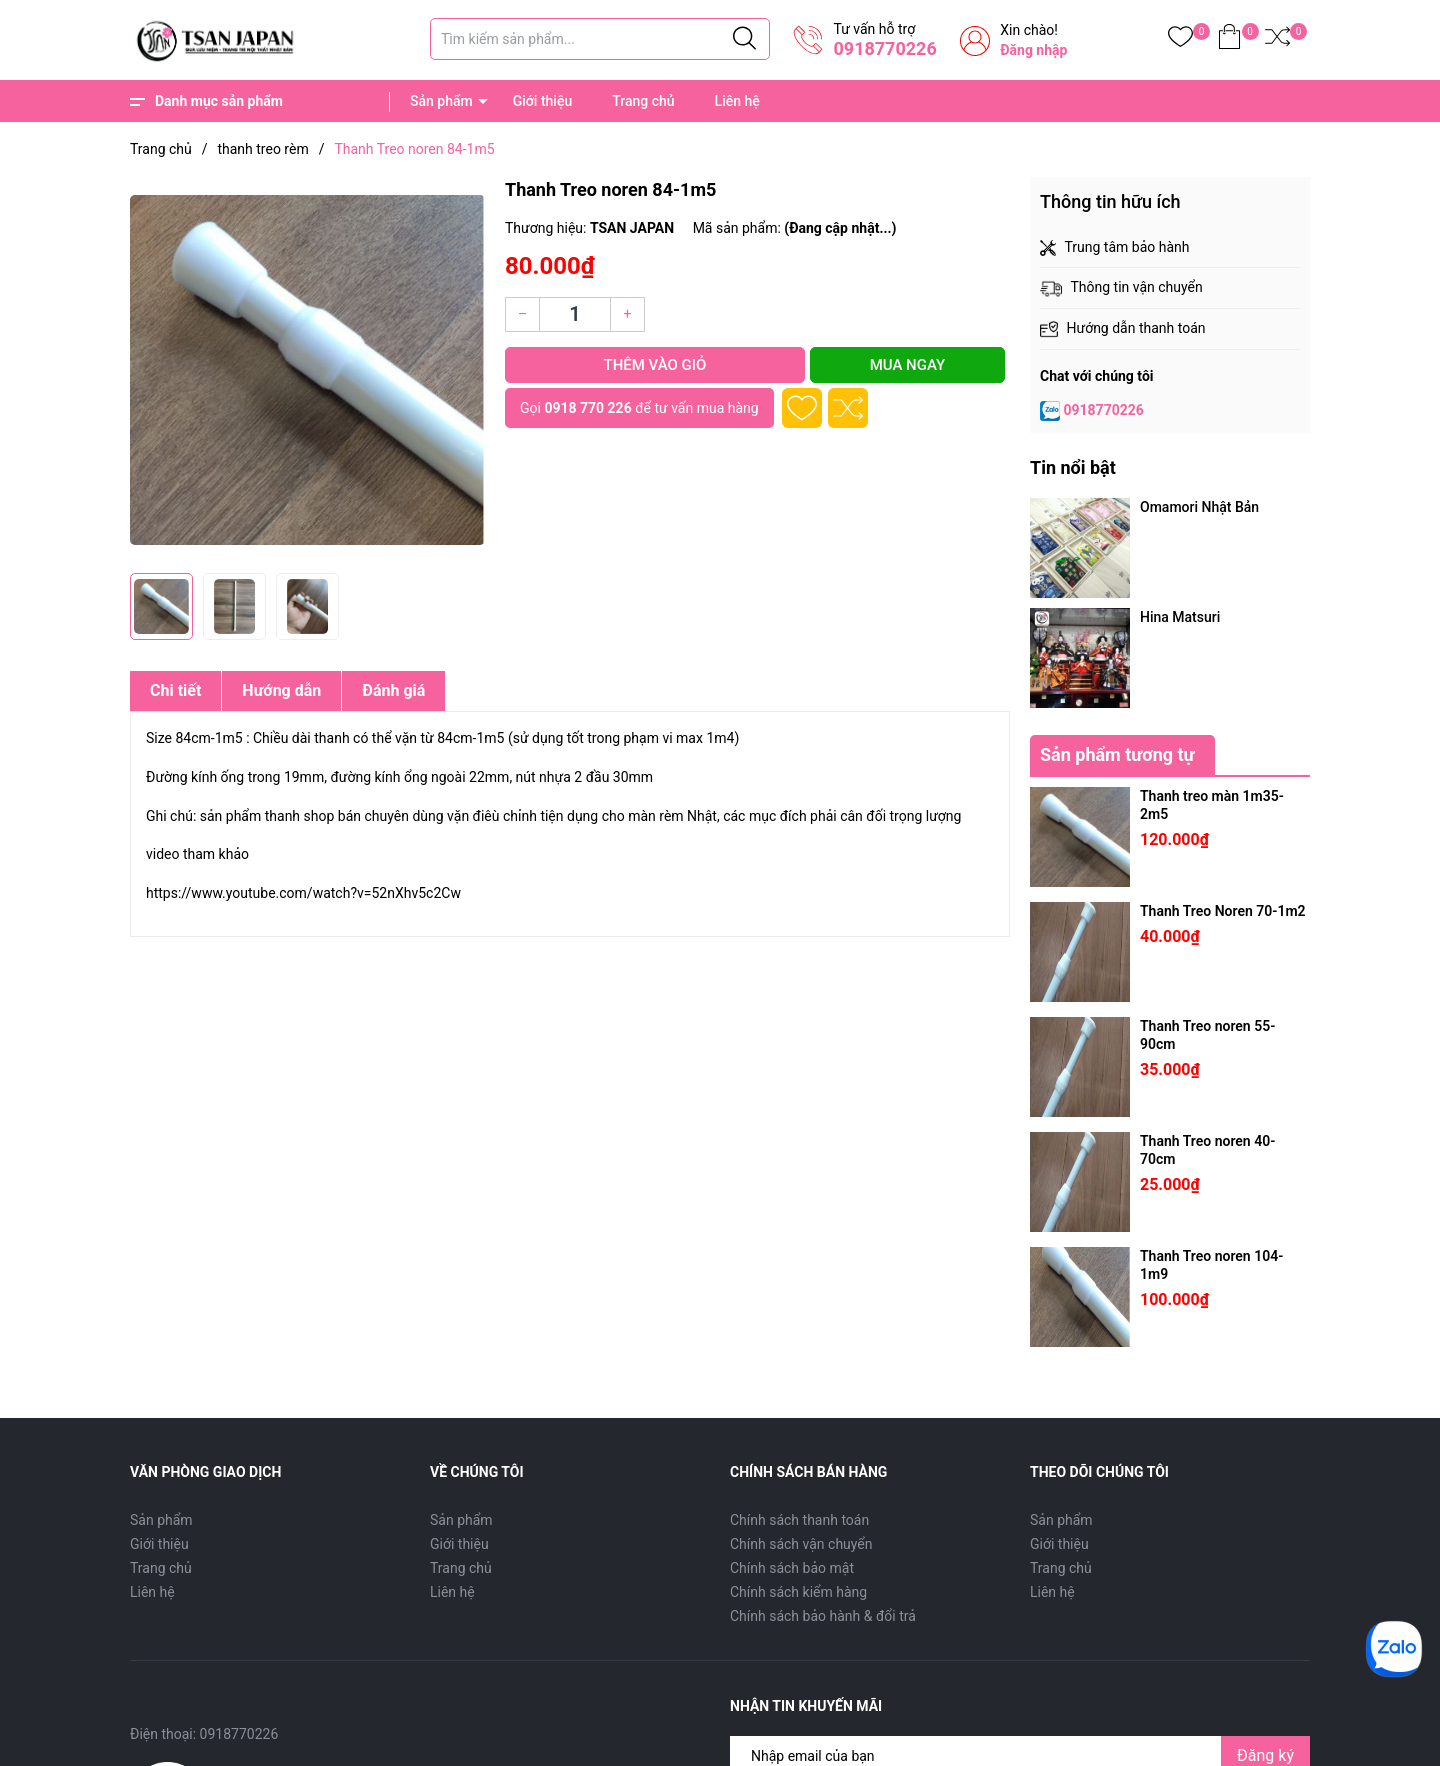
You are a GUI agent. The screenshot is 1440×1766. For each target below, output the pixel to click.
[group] (307, 370)
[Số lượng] (575, 314)
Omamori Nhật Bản (1199, 507)
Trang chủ (643, 101)
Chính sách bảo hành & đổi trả (823, 1616)
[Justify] (744, 39)
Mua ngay (908, 365)
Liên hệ (737, 101)
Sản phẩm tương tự (1117, 754)
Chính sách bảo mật (792, 1568)
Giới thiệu (543, 101)
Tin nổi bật (1073, 467)
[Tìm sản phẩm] (600, 39)
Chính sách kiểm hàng (798, 1592)
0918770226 (884, 48)
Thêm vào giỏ (654, 365)
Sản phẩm (441, 101)
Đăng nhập (1033, 50)
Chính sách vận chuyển (801, 1544)
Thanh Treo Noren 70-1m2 (1223, 911)
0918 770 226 (587, 408)
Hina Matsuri (1180, 617)
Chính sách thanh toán (799, 1520)
